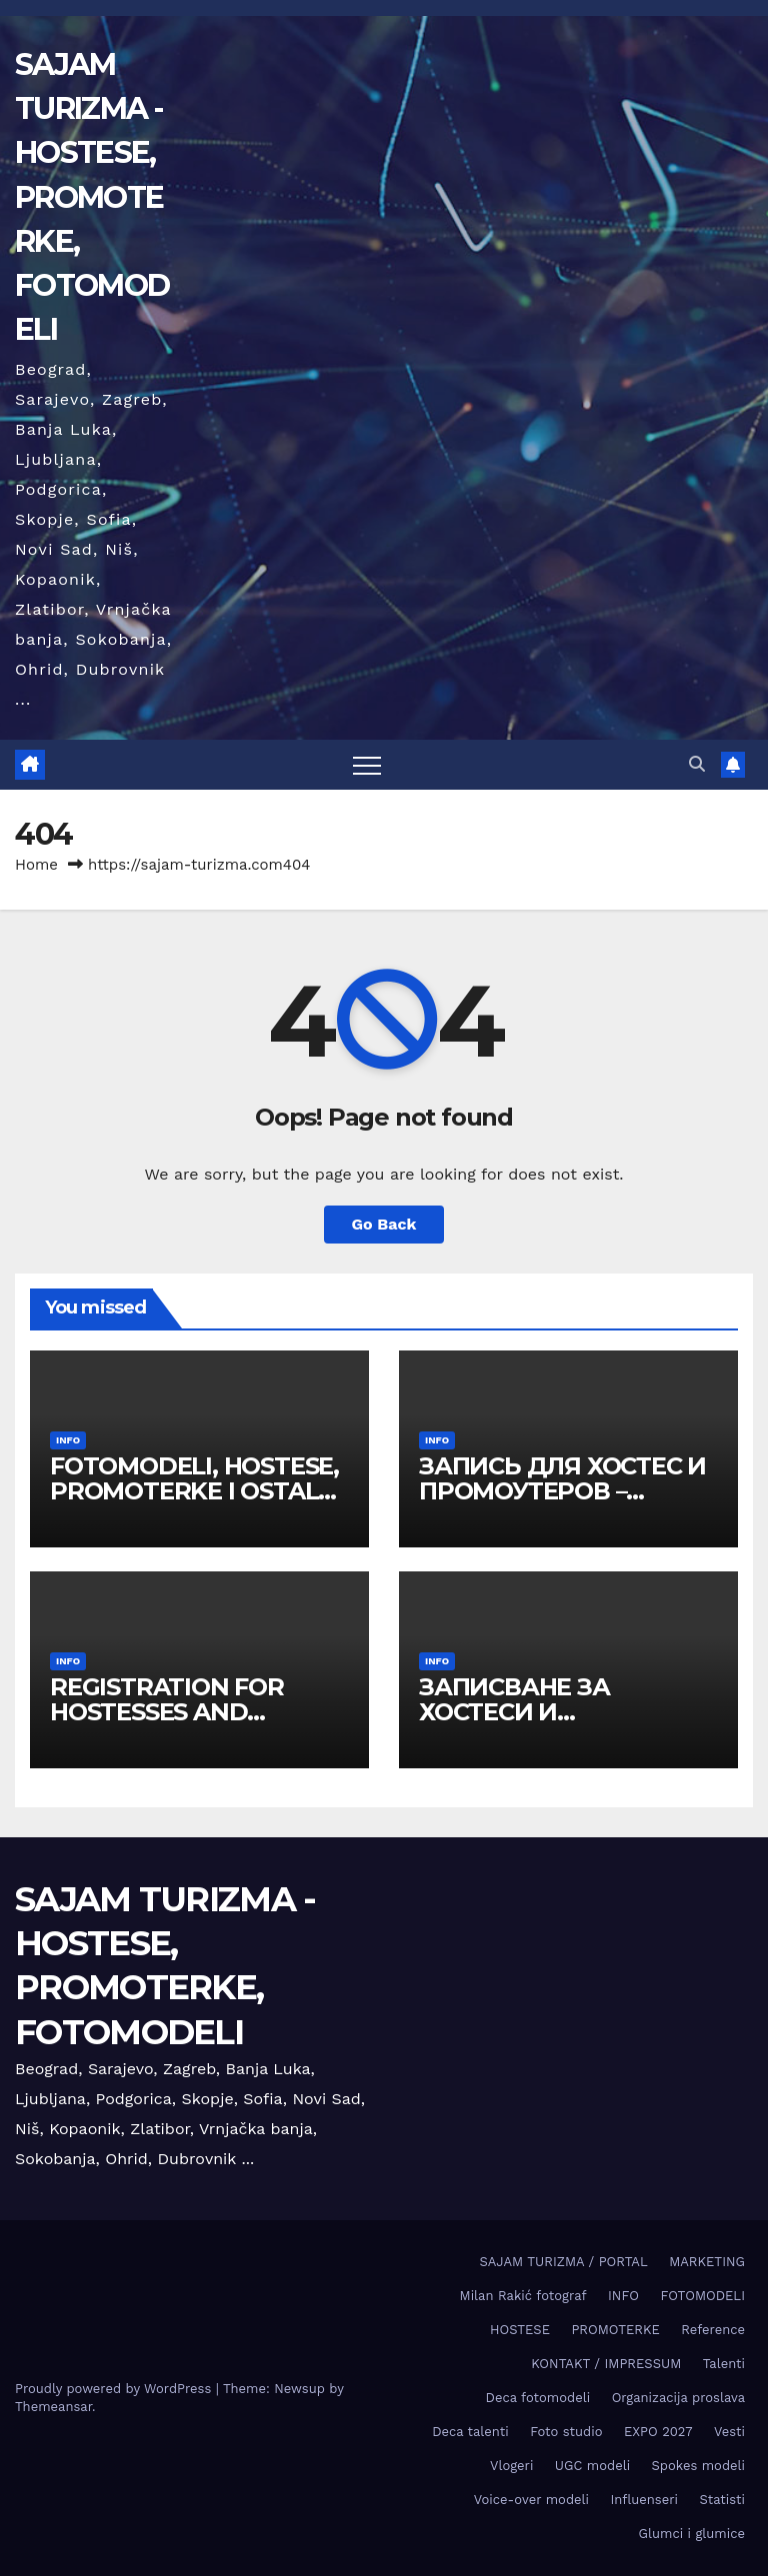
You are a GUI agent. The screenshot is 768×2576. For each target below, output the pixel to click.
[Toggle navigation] (367, 765)
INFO (68, 1439)
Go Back (384, 1224)
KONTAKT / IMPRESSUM (606, 2363)
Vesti (729, 2431)
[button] (697, 764)
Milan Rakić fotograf (523, 2295)
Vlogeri (511, 2465)
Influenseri (644, 2499)
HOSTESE (520, 2329)
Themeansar (53, 2406)
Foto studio (566, 2431)
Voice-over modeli (531, 2499)
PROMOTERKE (615, 2329)
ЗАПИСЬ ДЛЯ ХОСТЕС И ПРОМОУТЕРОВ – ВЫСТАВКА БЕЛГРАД (562, 1490)
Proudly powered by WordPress (115, 2388)
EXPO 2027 (658, 2431)
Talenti (724, 2363)
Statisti (722, 2499)
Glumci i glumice (692, 2533)
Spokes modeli (698, 2465)
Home (36, 865)
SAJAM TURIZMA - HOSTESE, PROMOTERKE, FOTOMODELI (92, 197)
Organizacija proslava (678, 2397)
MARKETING (707, 2261)
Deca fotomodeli (538, 2397)
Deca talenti (470, 2431)
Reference (713, 2329)
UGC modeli (592, 2465)
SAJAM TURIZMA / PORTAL (564, 2261)
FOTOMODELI (702, 2295)
